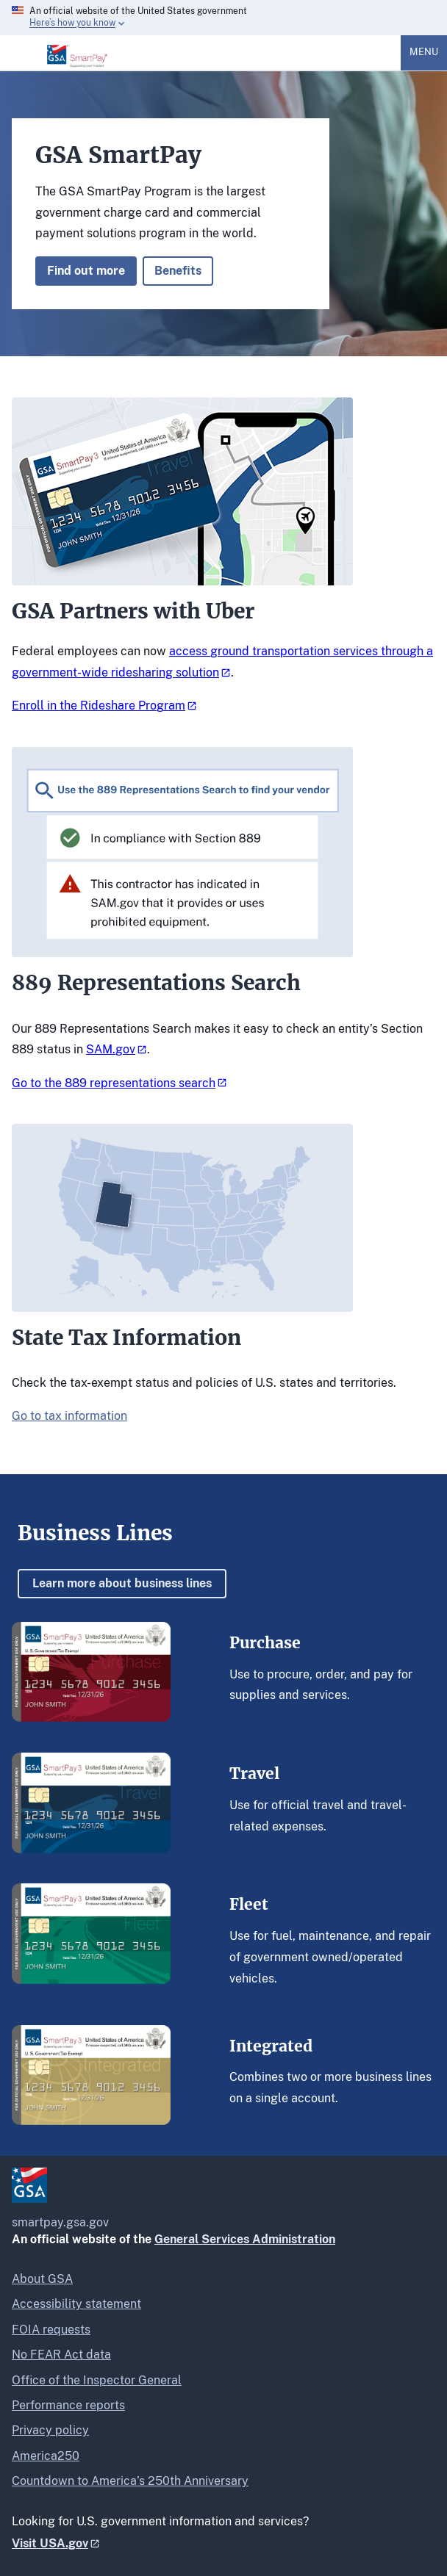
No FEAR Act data (61, 2355)
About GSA (42, 2279)
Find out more (86, 271)
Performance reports (68, 2405)
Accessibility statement (76, 2304)
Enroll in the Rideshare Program (98, 705)
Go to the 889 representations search (113, 1083)
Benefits (177, 271)
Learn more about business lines (122, 1583)
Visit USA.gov (50, 2543)
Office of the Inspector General (97, 2380)
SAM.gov (110, 1049)
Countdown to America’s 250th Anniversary (130, 2481)
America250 (45, 2456)
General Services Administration (244, 2239)
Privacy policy (50, 2430)
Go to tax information (69, 1416)
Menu (424, 51)
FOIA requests (51, 2330)
